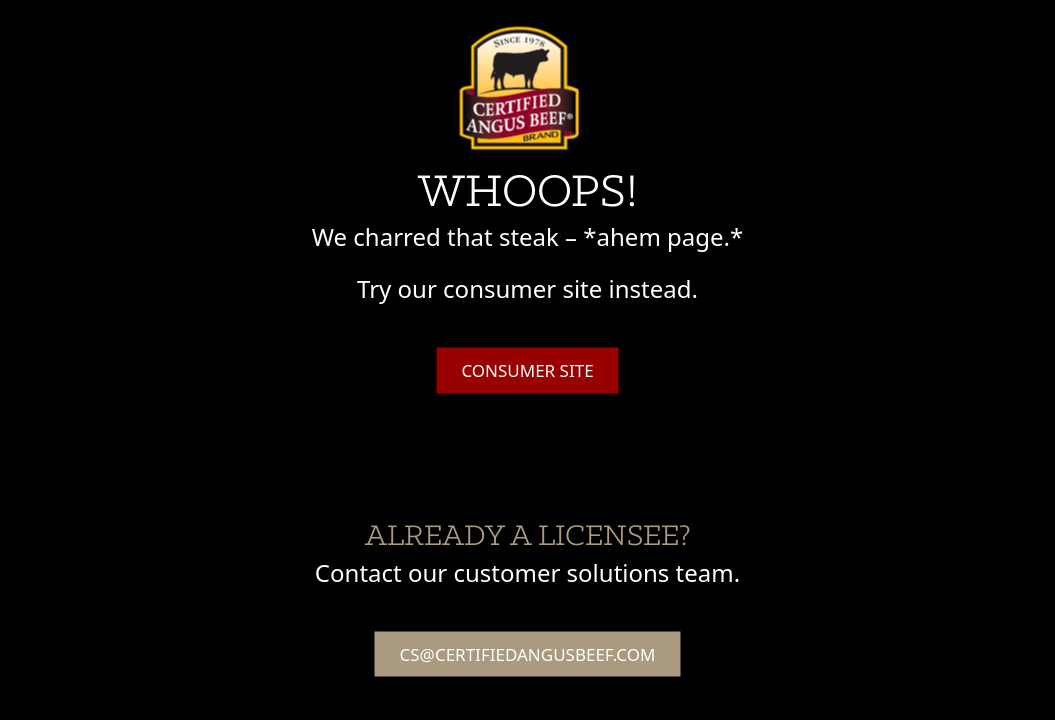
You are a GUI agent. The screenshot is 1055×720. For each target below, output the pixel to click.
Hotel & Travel (827, 28)
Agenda (646, 28)
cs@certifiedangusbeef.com (528, 653)
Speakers (725, 28)
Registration (941, 28)
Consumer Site (527, 370)
